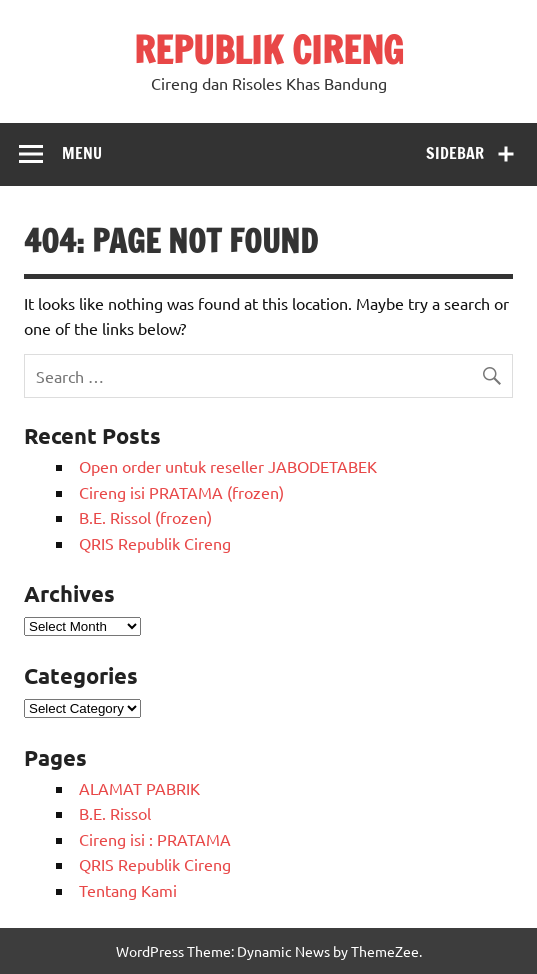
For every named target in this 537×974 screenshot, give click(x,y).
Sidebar (455, 153)
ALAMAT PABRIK (139, 788)
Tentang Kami (128, 890)
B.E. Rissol (115, 813)
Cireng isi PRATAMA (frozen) (181, 492)
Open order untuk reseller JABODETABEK (228, 466)
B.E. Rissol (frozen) (145, 517)
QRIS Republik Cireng (155, 543)
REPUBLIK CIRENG (268, 50)
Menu (82, 153)
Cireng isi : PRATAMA (155, 839)
